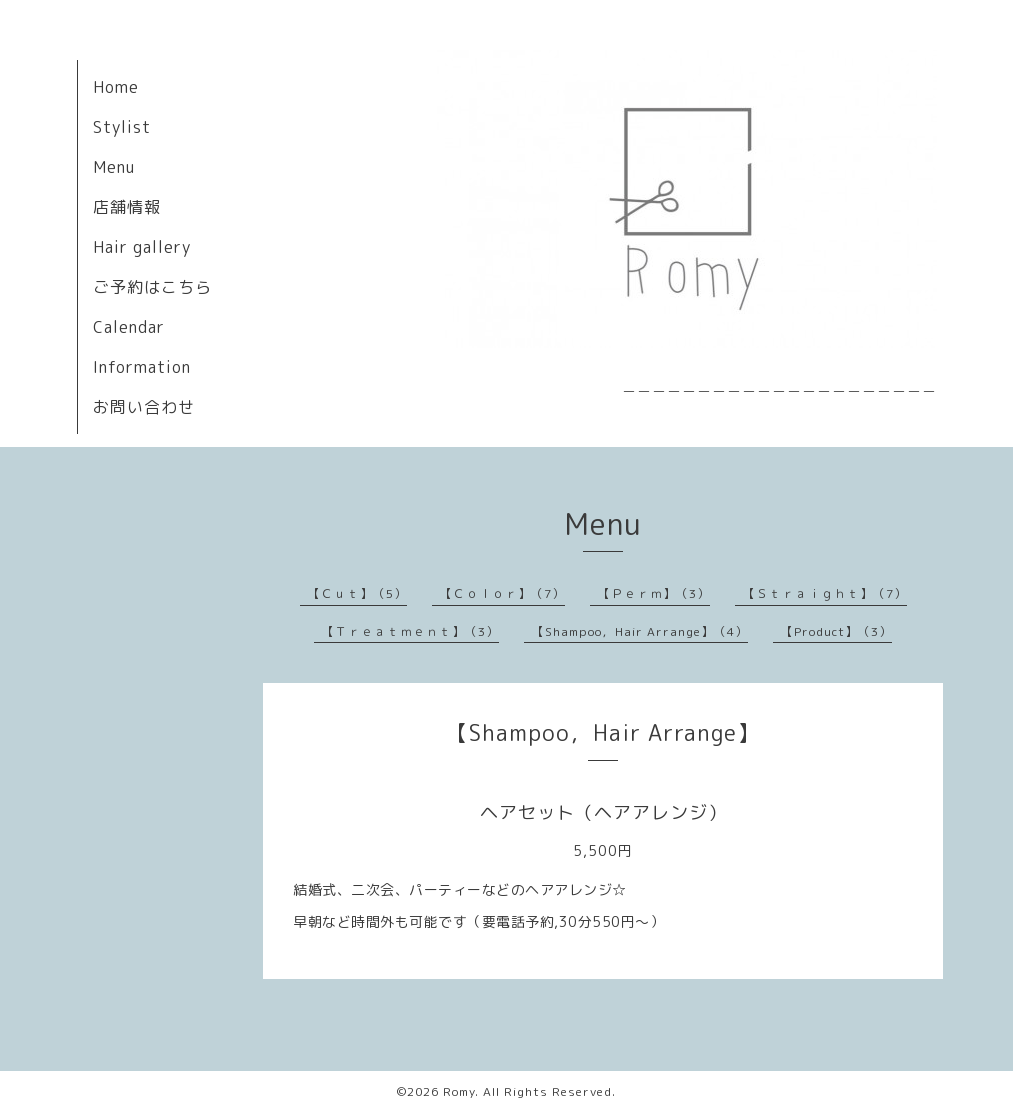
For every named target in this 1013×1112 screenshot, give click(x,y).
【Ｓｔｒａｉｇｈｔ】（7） (825, 593)
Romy (459, 1091)
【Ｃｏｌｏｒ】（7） (502, 593)
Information (142, 367)
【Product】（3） (836, 631)
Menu (114, 167)
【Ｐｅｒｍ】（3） (654, 593)
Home (116, 87)
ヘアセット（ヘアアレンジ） (603, 812)
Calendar (129, 327)
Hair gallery (142, 247)
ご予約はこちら (152, 287)
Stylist (122, 127)
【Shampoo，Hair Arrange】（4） (640, 631)
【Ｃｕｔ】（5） (357, 593)
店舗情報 (127, 207)
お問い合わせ (144, 407)
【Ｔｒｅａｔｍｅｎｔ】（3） (410, 631)
